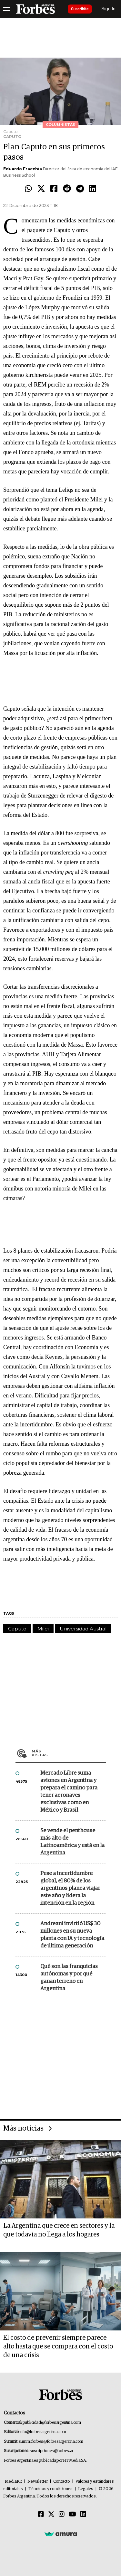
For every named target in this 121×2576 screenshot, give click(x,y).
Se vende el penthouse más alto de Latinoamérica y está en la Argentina (72, 1842)
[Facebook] (41, 2514)
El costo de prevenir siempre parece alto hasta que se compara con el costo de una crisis (58, 2346)
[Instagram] (62, 2514)
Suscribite (80, 9)
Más (69, 1753)
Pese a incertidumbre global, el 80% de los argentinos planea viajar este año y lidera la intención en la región (70, 1888)
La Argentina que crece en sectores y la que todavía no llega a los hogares (59, 2230)
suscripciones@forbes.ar (51, 2451)
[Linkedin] (83, 2514)
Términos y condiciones (50, 2489)
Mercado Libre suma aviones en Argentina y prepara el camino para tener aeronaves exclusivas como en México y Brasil (68, 1791)
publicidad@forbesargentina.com (52, 2423)
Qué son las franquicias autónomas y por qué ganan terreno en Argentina (69, 1978)
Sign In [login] (109, 9)
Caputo (17, 1629)
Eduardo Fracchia (22, 168)
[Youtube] (72, 2514)
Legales (85, 2489)
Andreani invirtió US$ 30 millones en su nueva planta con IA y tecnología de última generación (72, 1935)
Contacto (61, 2481)
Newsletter (37, 2481)
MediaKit (13, 2481)
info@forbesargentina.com (43, 2432)
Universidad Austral (83, 1629)
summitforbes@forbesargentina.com (51, 2442)
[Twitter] (51, 2514)
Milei (43, 1629)
